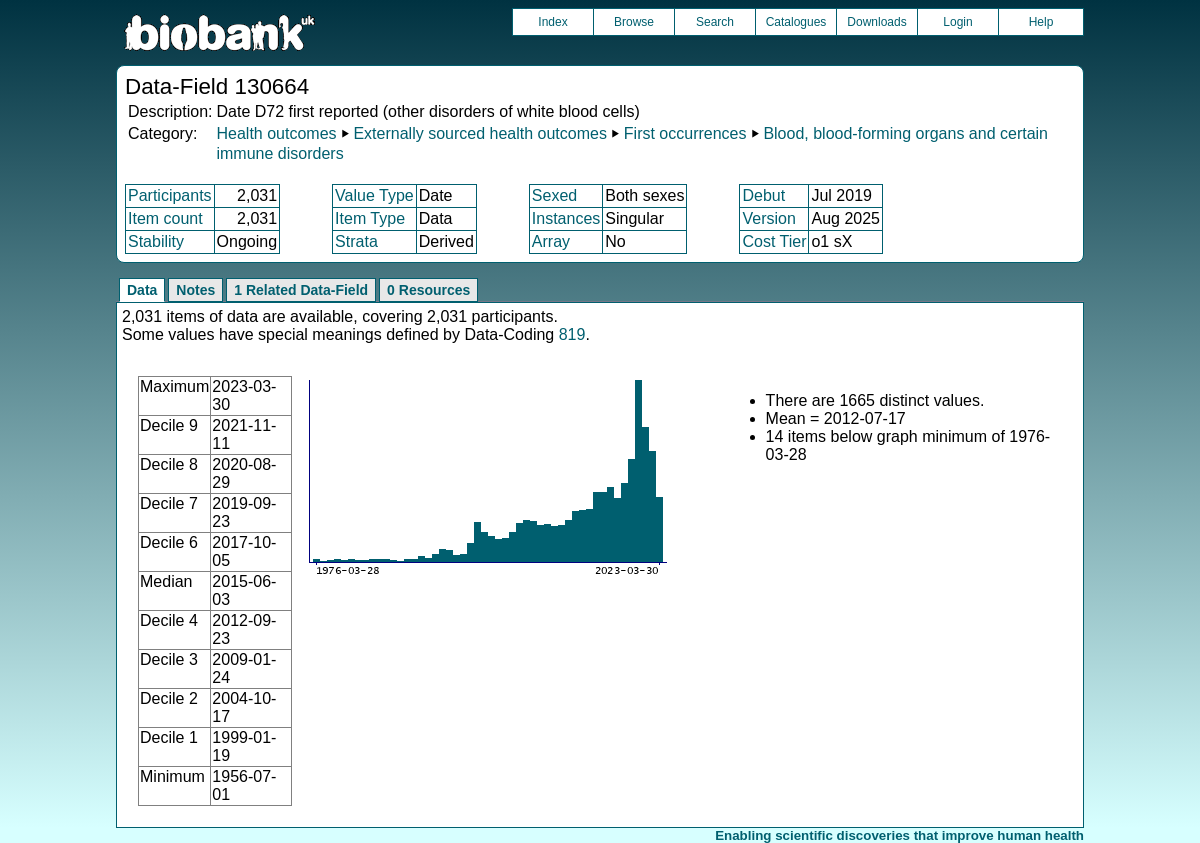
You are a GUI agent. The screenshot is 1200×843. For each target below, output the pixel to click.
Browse (634, 22)
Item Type (370, 218)
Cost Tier (774, 241)
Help (1041, 22)
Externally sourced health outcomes (479, 133)
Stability (156, 241)
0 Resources (428, 290)
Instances (566, 218)
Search (715, 22)
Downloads (876, 22)
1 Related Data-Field (301, 290)
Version (768, 218)
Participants (170, 195)
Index (552, 22)
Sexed (554, 195)
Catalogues (796, 22)
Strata (356, 241)
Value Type (374, 195)
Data (142, 290)
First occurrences (685, 133)
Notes (195, 290)
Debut (763, 195)
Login (957, 22)
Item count (165, 218)
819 (572, 334)
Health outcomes (276, 133)
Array (551, 241)
